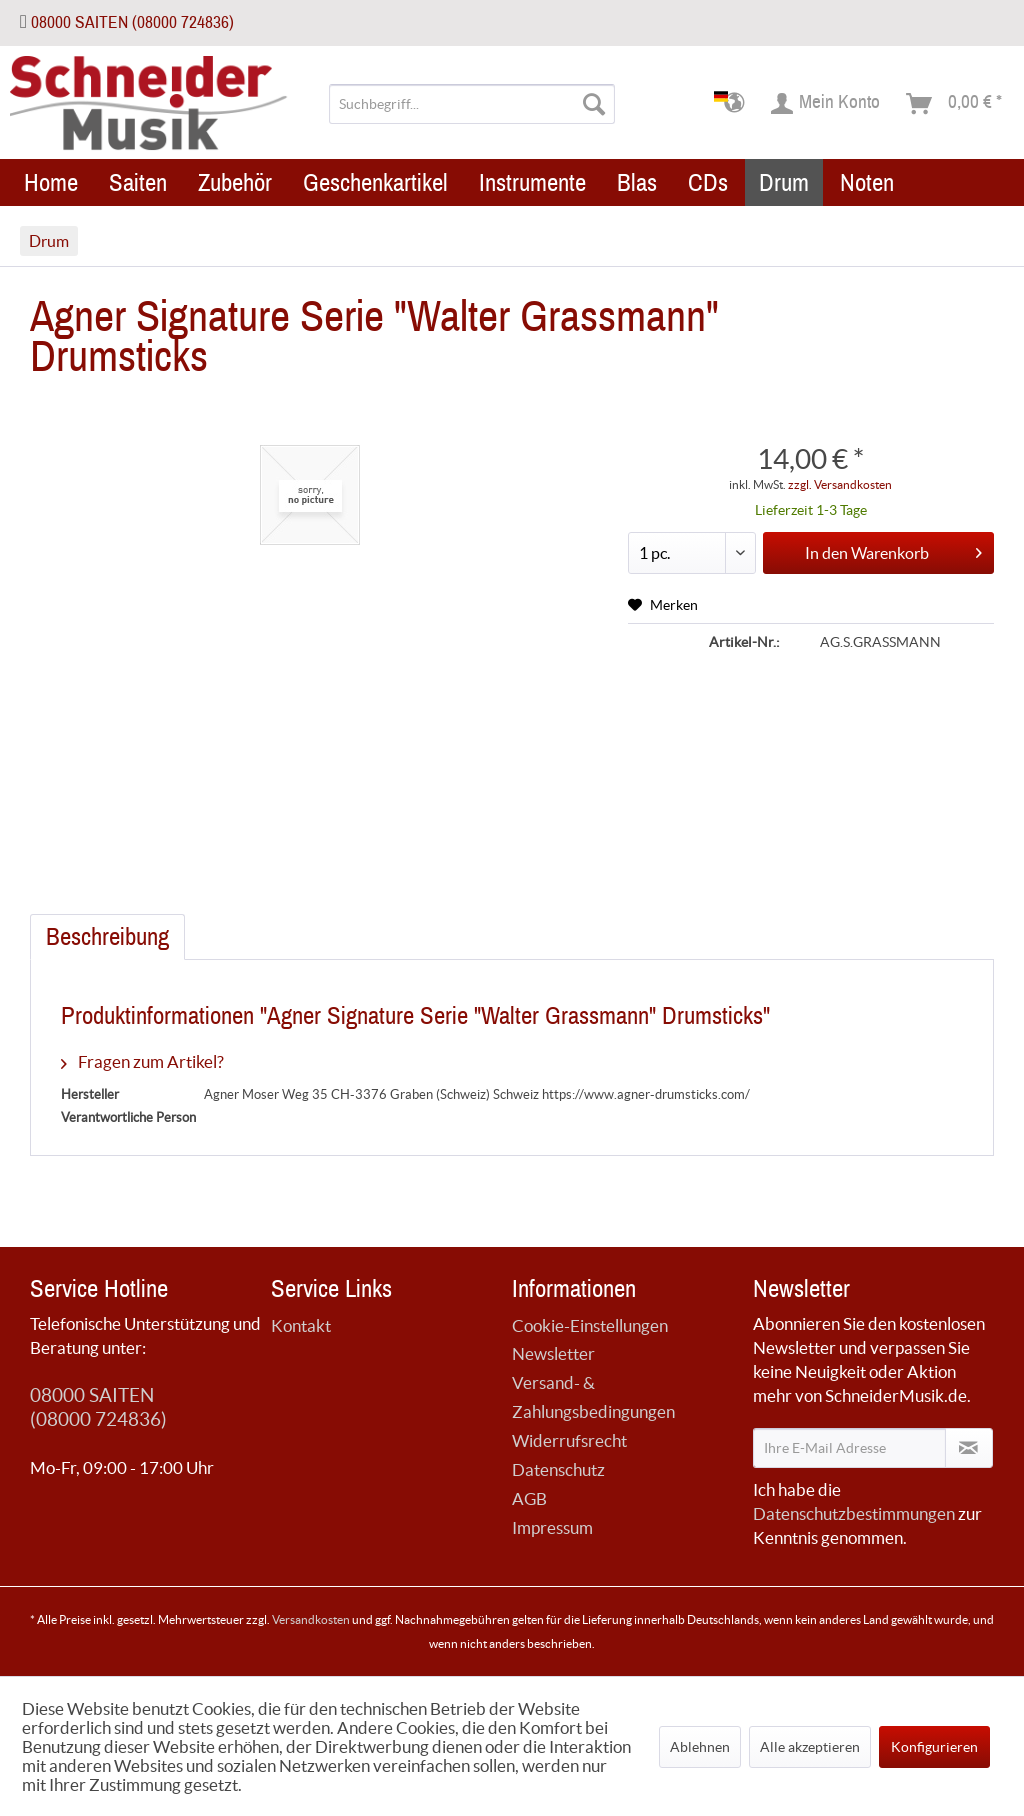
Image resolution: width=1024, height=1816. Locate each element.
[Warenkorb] (955, 104)
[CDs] (708, 182)
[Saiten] (138, 182)
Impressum (552, 1527)
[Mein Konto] (826, 104)
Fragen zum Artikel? (142, 1061)
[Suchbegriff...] (472, 104)
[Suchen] (594, 104)
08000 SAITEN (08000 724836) (132, 22)
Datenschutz (558, 1469)
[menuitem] (472, 104)
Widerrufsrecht (569, 1440)
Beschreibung (107, 937)
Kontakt (301, 1325)
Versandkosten (311, 1619)
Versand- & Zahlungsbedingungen (593, 1397)
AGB (529, 1498)
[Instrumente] (532, 182)
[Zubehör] (235, 182)
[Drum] (784, 182)
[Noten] (867, 182)
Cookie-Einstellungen (590, 1325)
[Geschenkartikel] (375, 182)
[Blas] (637, 182)
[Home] (51, 182)
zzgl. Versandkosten (840, 484)
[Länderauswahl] (735, 104)
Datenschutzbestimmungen (854, 1513)
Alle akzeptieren (810, 1747)
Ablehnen (700, 1747)
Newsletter (553, 1353)
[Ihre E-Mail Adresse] (849, 1448)
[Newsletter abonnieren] (969, 1448)
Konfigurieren (934, 1747)
